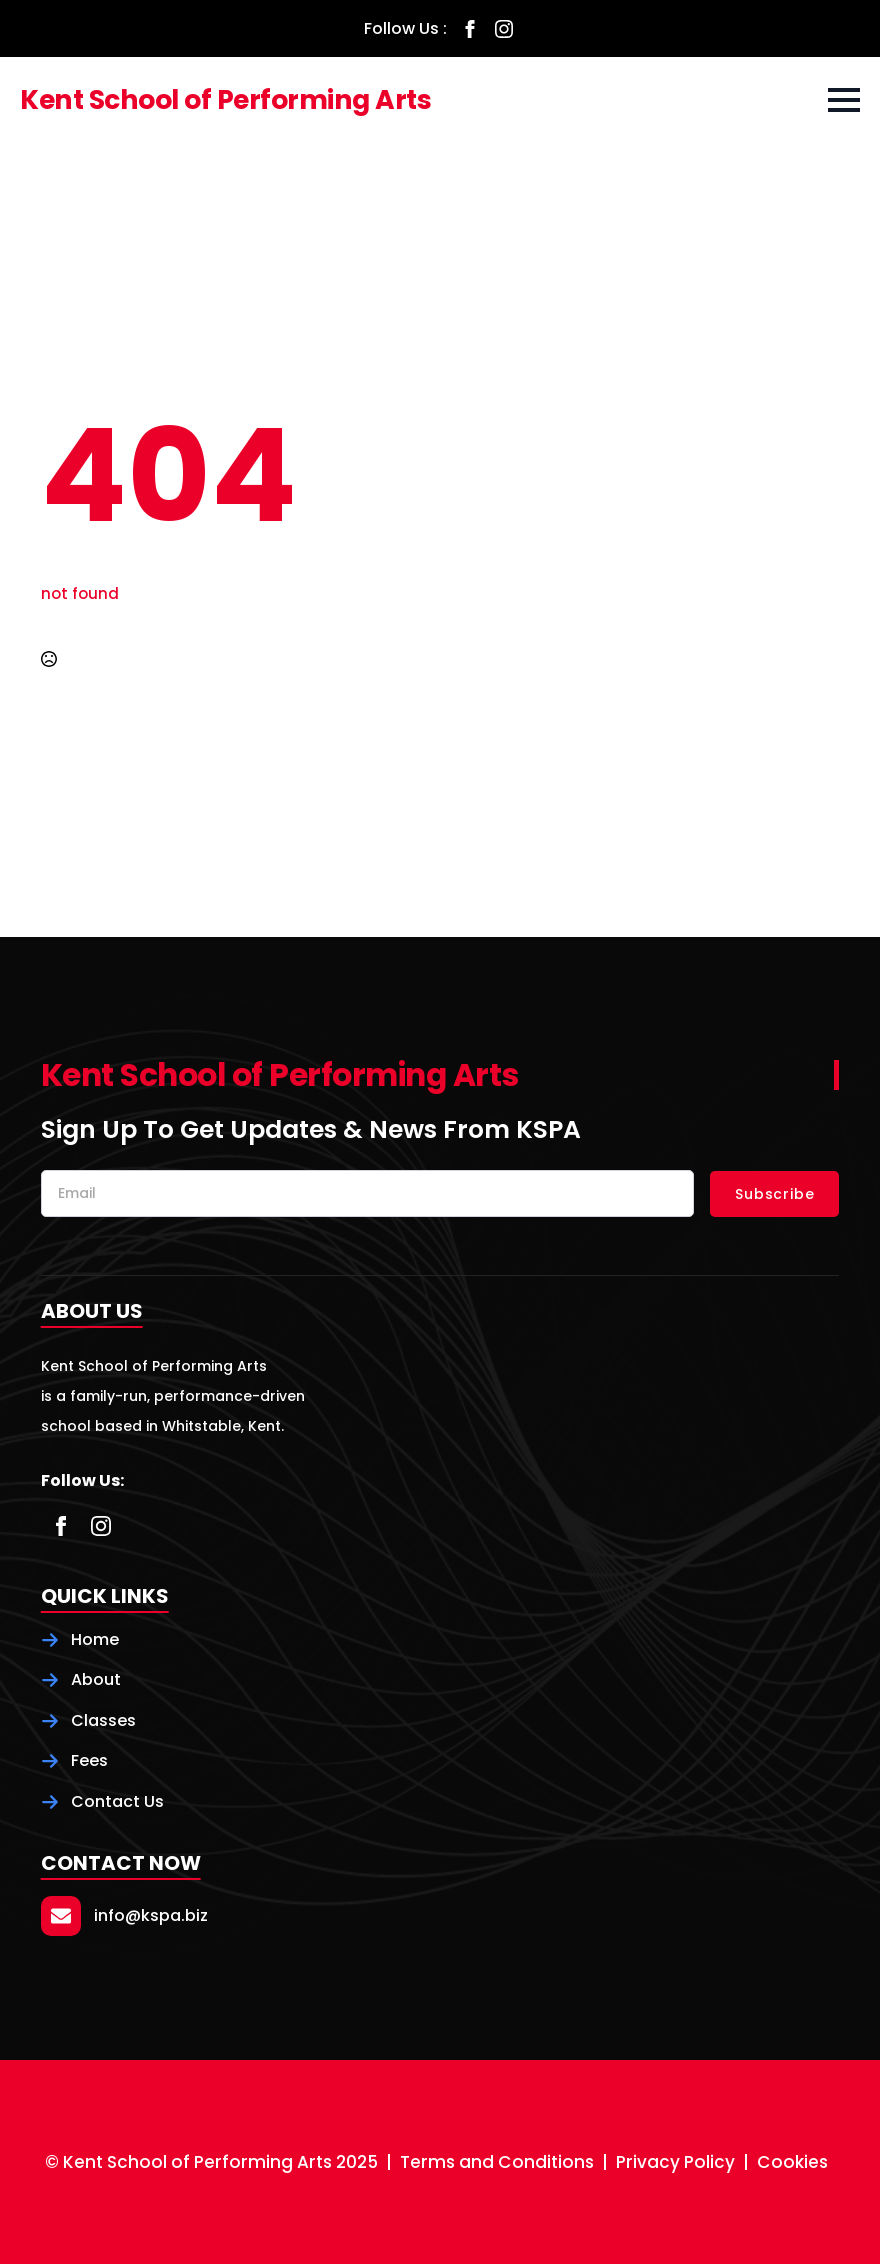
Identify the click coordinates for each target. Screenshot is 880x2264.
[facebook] (470, 29)
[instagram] (504, 29)
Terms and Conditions (497, 2162)
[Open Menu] (844, 100)
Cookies (792, 2162)
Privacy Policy (675, 2162)
